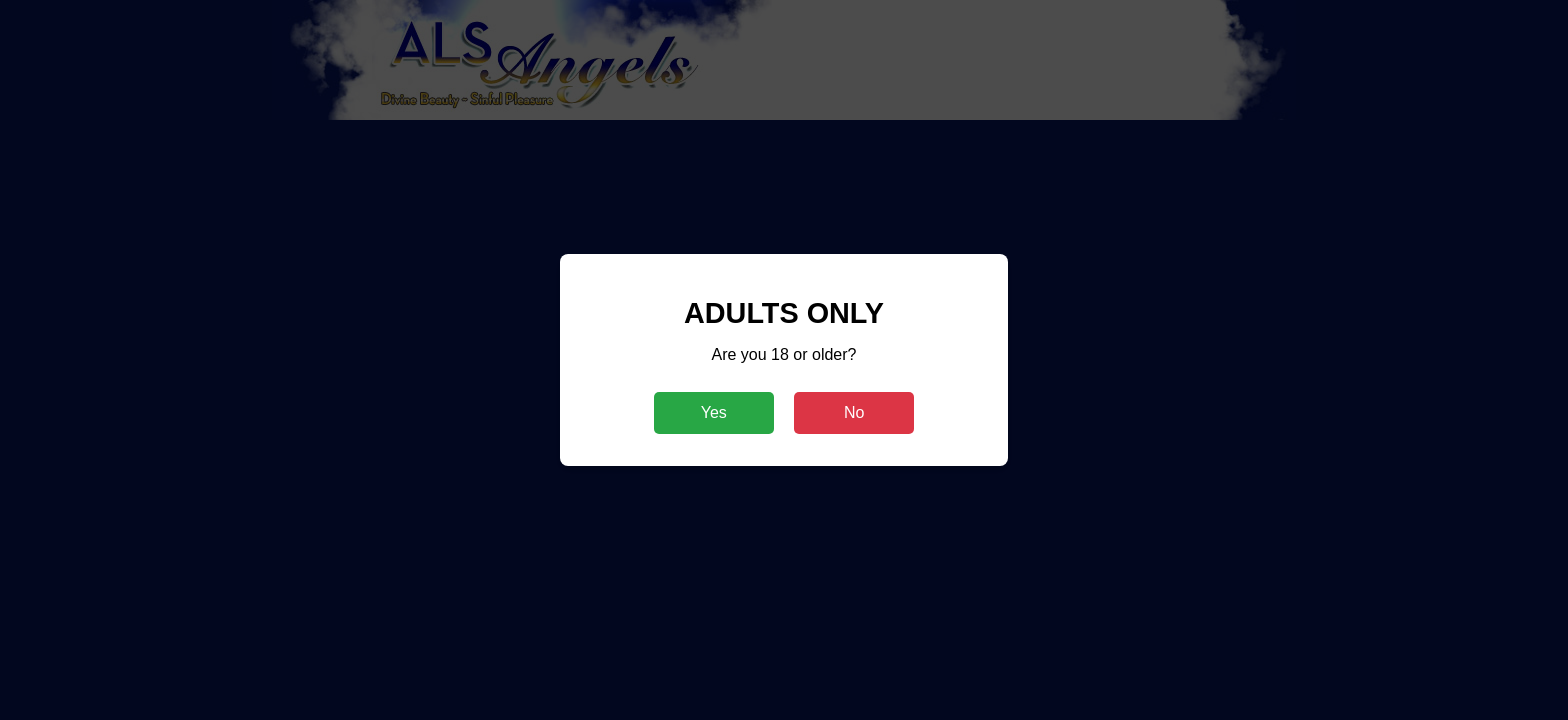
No (854, 412)
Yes (714, 412)
